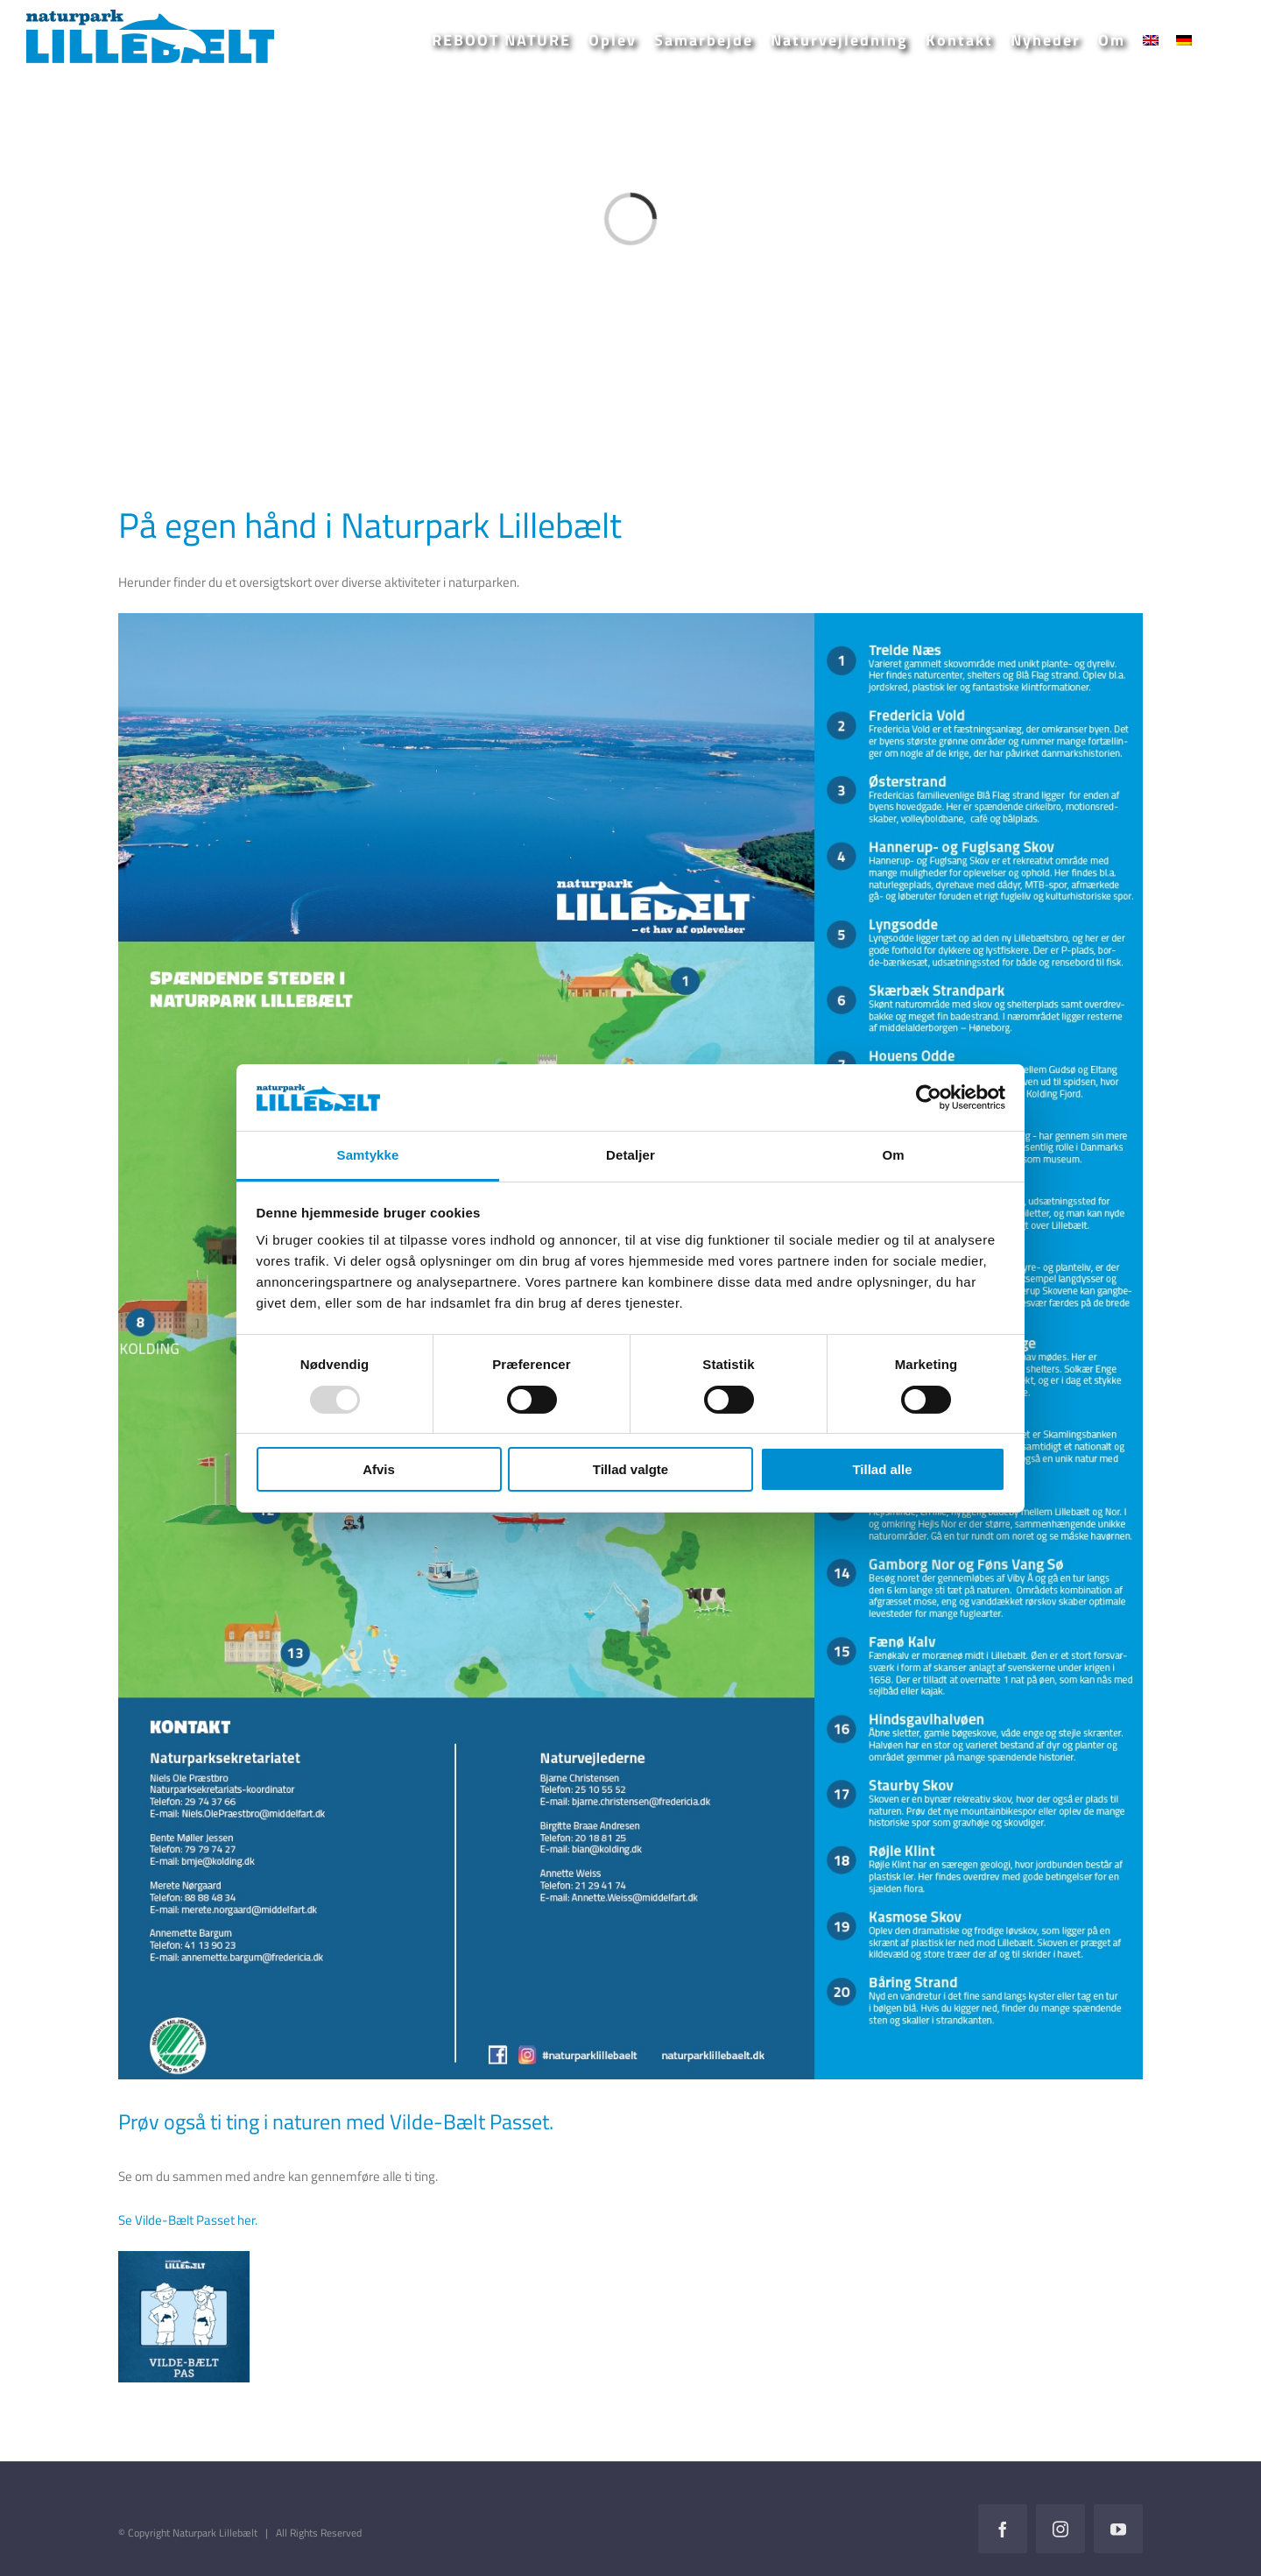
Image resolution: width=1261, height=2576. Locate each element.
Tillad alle (882, 1469)
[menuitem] (1150, 40)
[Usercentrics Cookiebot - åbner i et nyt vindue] (928, 1097)
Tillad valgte (630, 1469)
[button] (1218, 40)
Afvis (379, 1469)
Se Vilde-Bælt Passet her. (187, 2220)
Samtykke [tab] (368, 1154)
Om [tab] (893, 1154)
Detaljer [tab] (630, 1154)
